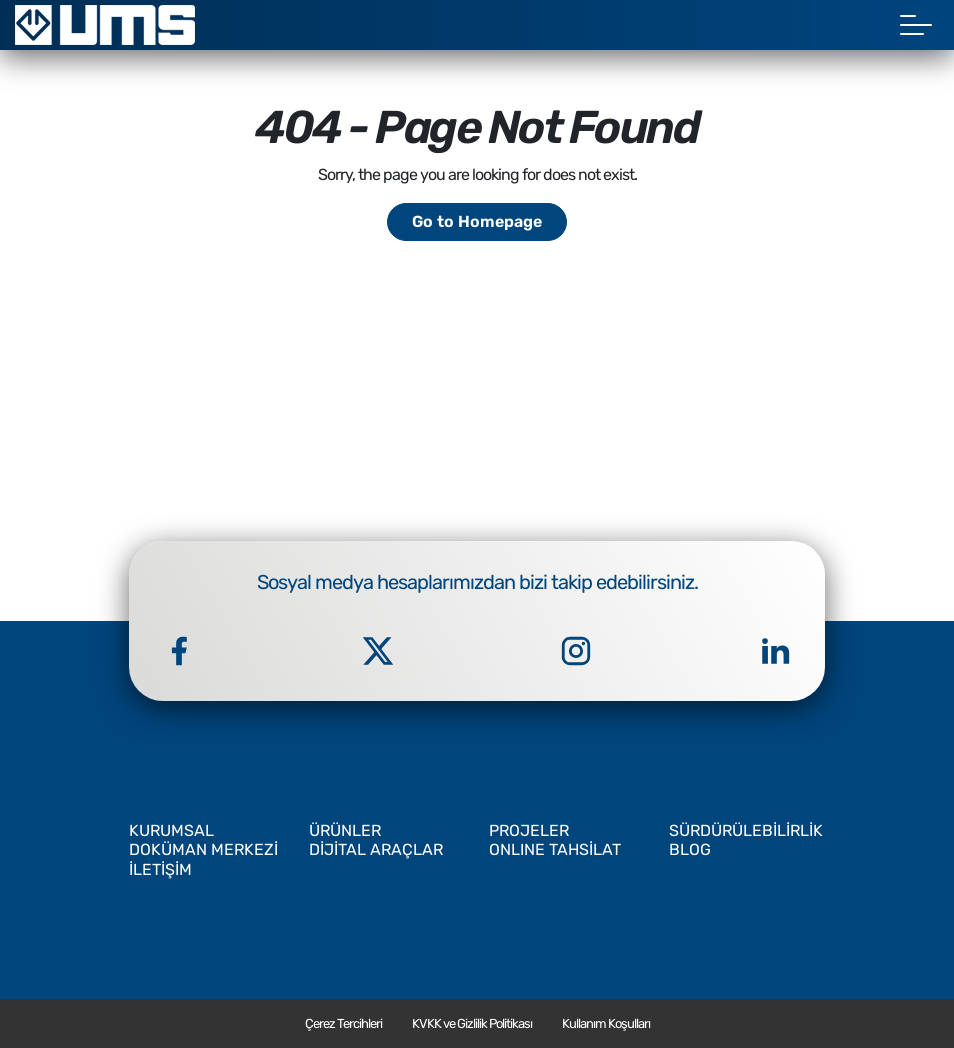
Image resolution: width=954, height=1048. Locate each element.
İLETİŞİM (160, 869)
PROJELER (529, 830)
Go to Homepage (477, 221)
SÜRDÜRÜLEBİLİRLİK (746, 830)
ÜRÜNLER (345, 830)
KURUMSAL (171, 830)
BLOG (690, 849)
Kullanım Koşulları (606, 1023)
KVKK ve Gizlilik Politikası (472, 1023)
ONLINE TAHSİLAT (555, 849)
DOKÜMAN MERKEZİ (203, 849)
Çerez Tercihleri (343, 1023)
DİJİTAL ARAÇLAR (376, 849)
